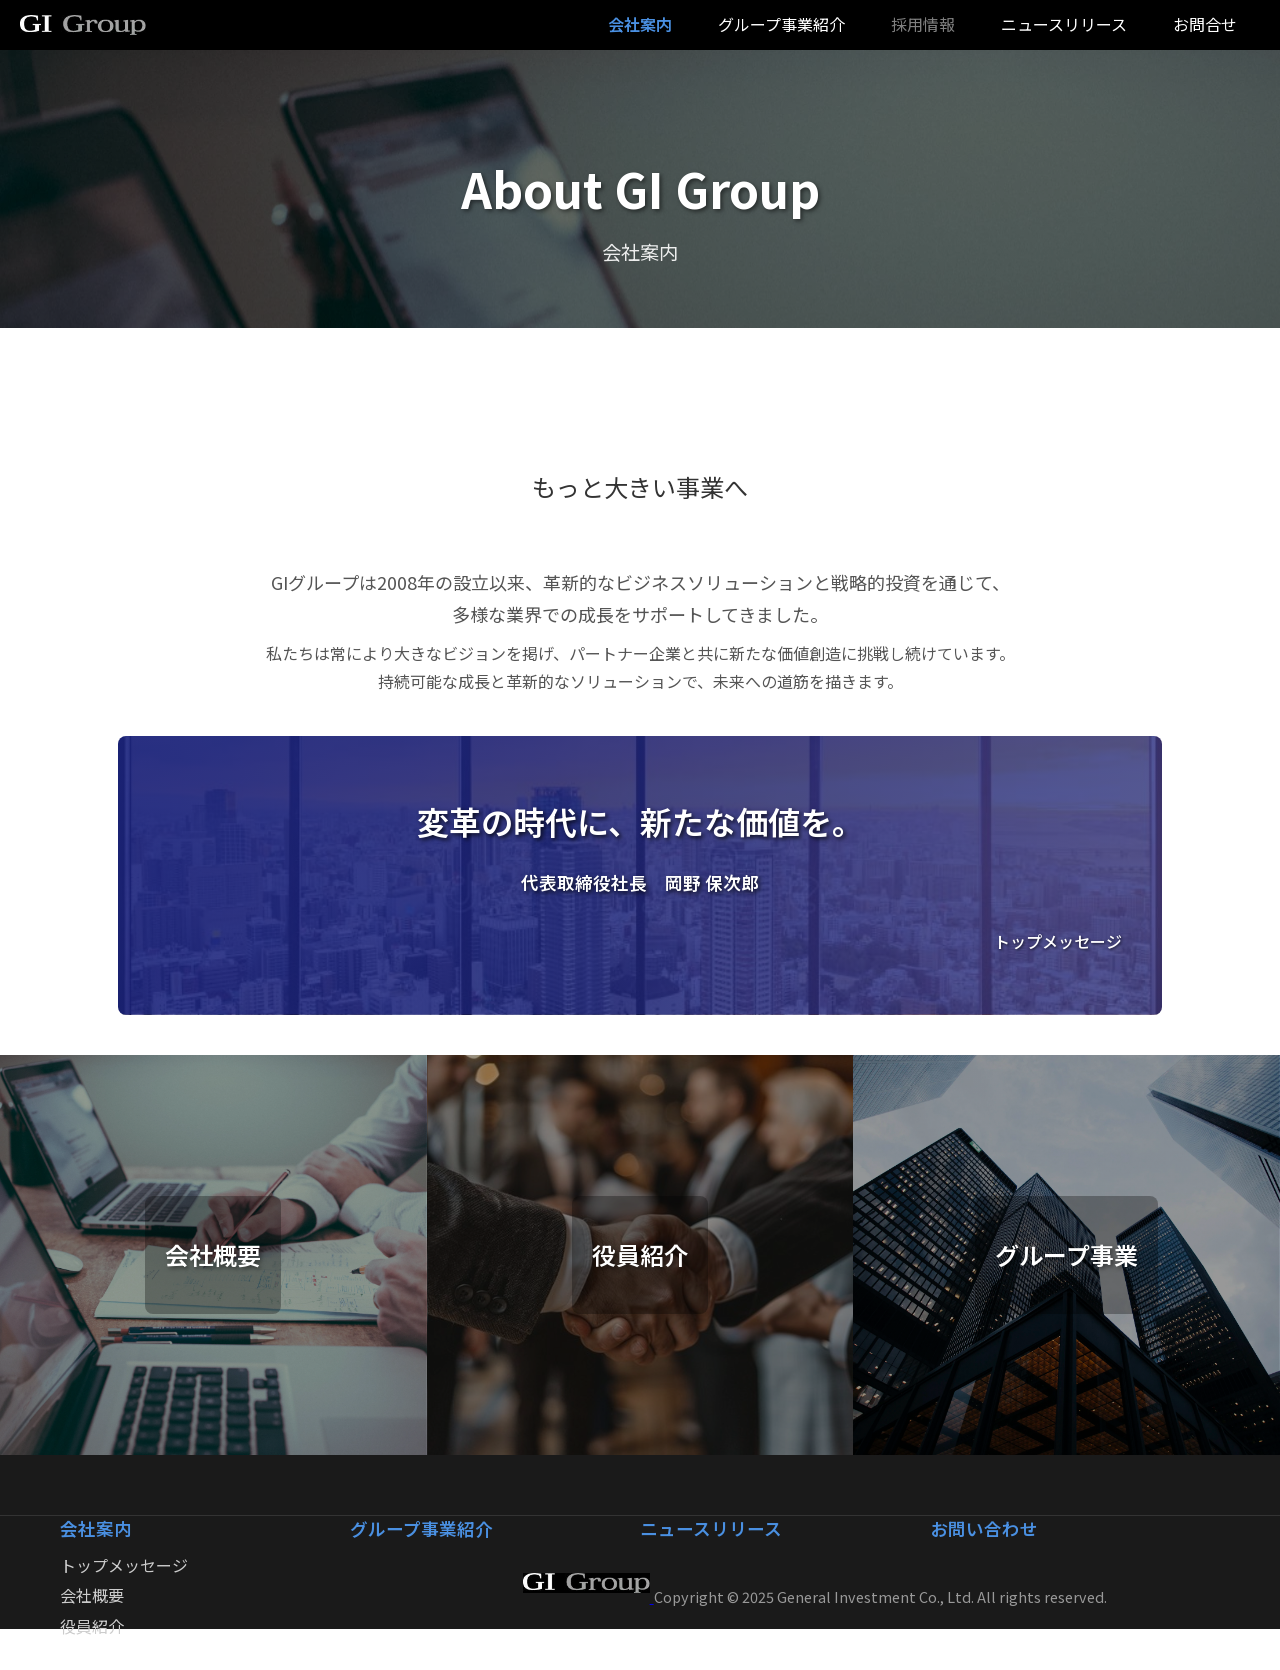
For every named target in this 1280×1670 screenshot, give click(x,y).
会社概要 (92, 1595)
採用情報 (923, 24)
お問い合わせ (984, 1528)
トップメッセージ (124, 1565)
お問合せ (1205, 24)
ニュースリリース (1064, 24)
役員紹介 (92, 1626)
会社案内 (96, 1528)
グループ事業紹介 (421, 1528)
